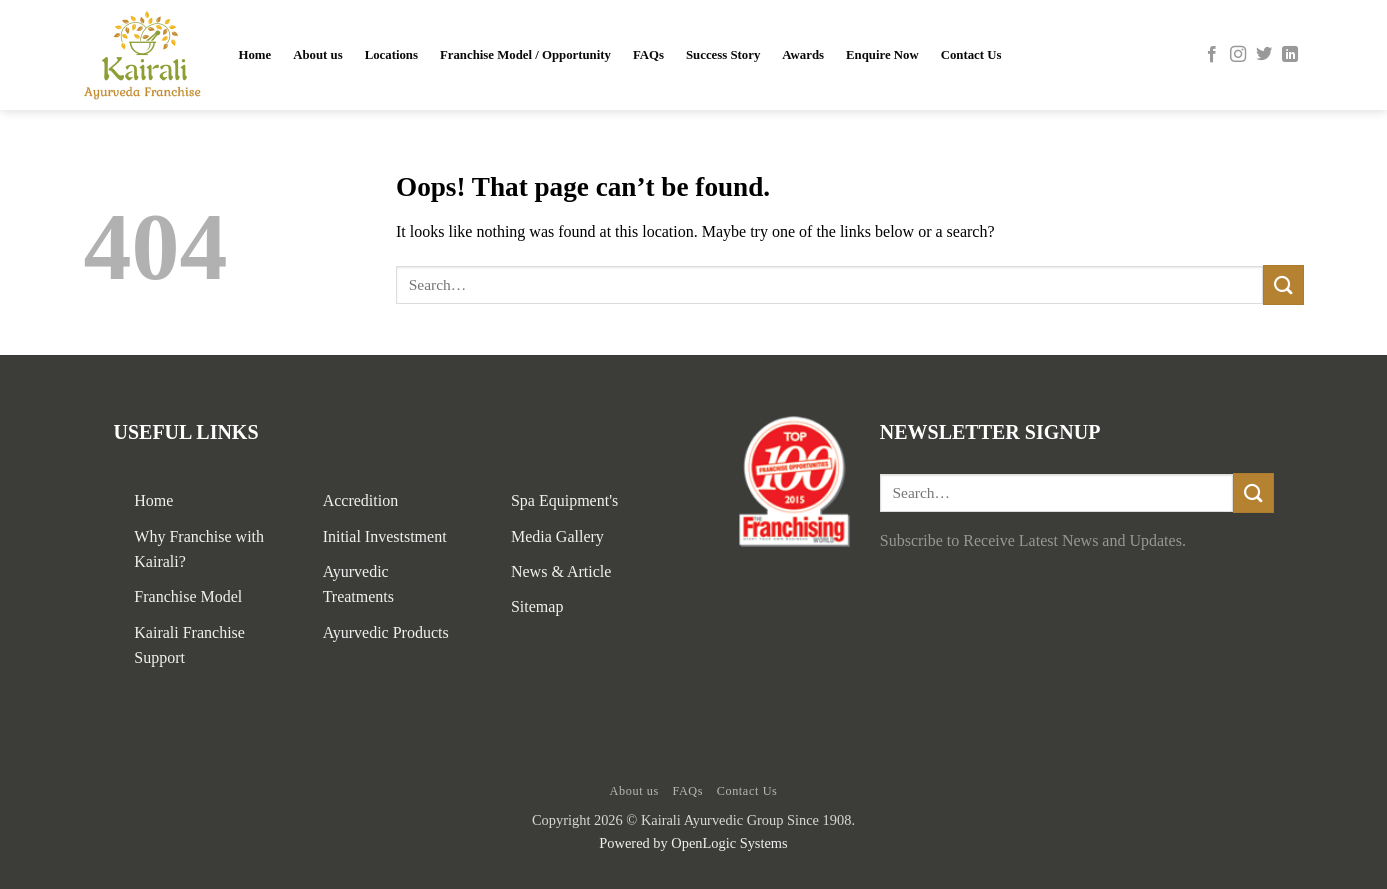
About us (317, 55)
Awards (803, 55)
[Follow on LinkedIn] (1290, 55)
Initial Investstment (385, 536)
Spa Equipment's (564, 500)
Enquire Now (882, 55)
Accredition (361, 500)
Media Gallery (557, 536)
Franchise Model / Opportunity (525, 55)
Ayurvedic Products (386, 632)
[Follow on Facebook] (1212, 55)
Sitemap (537, 606)
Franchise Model (188, 596)
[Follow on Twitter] (1264, 55)
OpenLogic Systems (729, 843)
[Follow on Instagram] (1238, 55)
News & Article (561, 571)
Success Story (723, 55)
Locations (391, 55)
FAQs (648, 55)
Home (255, 55)
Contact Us (971, 55)
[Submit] (1283, 284)
